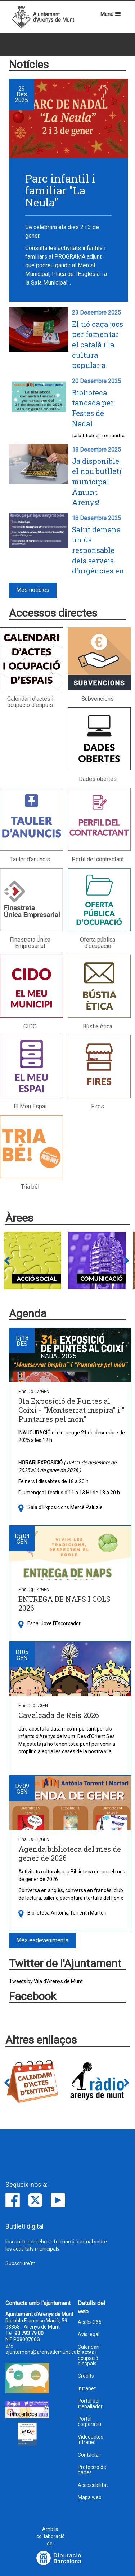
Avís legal (88, 2334)
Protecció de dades (92, 2470)
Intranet (87, 2388)
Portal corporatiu (89, 2421)
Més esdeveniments (42, 1940)
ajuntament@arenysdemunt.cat (41, 2352)
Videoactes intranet (90, 2439)
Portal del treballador (90, 2403)
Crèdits (86, 2376)
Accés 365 (90, 2322)
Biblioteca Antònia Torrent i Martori (67, 1913)
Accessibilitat (93, 2485)
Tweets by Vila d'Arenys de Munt (46, 1981)
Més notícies (32, 589)
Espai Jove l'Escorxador (54, 1623)
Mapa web (90, 2497)
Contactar (89, 2455)
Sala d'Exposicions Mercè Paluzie (65, 1507)
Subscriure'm (20, 2263)
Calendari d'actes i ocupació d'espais (88, 2355)
